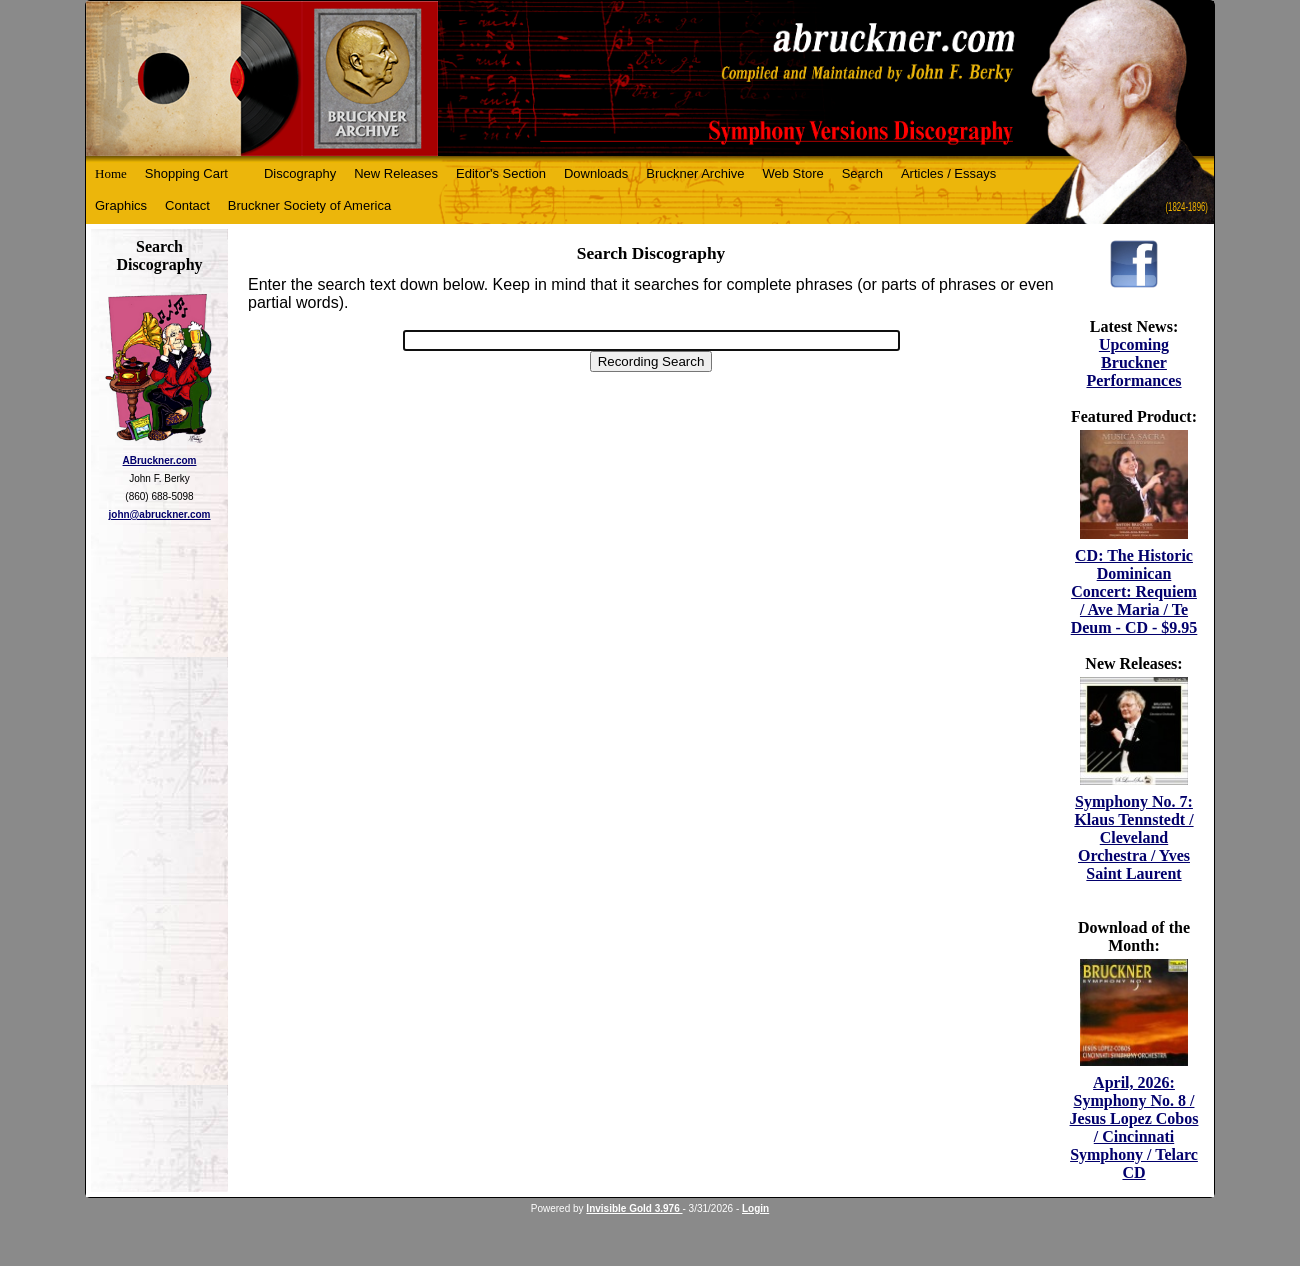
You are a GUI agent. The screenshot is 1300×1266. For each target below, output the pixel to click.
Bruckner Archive (695, 173)
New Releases (396, 173)
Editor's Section (501, 173)
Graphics (121, 205)
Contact (187, 205)
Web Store (793, 173)
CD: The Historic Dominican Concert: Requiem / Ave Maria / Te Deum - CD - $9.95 (1134, 591)
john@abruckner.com (160, 514)
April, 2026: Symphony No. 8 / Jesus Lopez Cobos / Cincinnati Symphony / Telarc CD (1134, 1127)
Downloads (596, 173)
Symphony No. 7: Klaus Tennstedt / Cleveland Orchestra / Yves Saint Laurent (1133, 837)
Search (862, 173)
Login (755, 1208)
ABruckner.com (160, 460)
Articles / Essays (948, 173)
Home (111, 173)
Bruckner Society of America (309, 205)
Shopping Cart (186, 173)
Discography (300, 173)
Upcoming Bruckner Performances (1133, 362)
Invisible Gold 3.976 (634, 1208)
